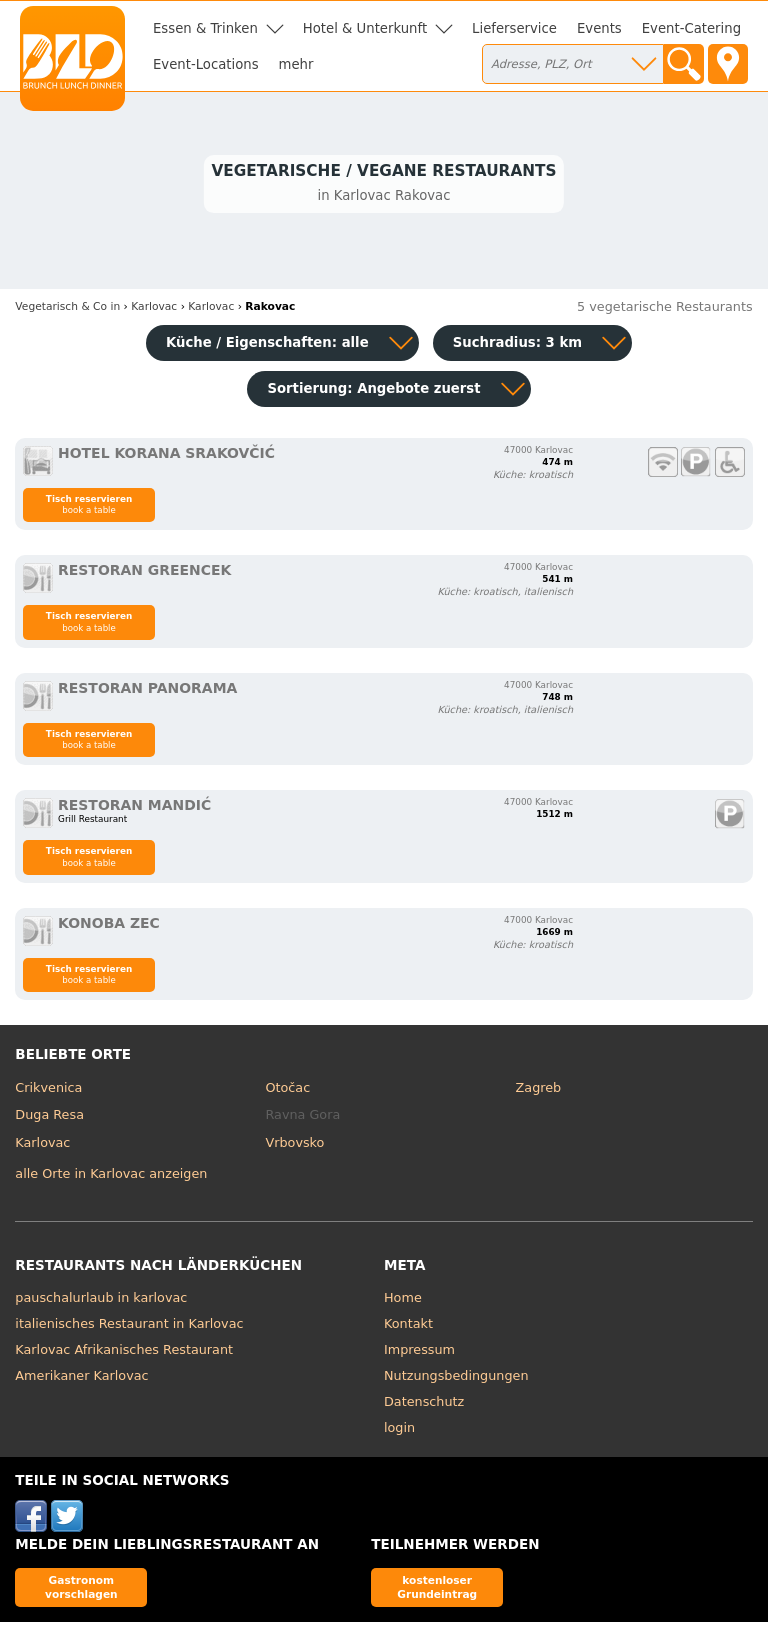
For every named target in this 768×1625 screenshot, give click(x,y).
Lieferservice (514, 28)
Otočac (287, 1089)
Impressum (419, 1352)
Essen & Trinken (205, 28)
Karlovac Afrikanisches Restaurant (124, 1352)
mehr (296, 64)
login (399, 1430)
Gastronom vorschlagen (81, 1589)
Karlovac (42, 1144)
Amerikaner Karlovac (81, 1378)
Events (599, 28)
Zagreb (539, 1089)
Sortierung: (373, 391)
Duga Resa (49, 1117)
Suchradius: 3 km (517, 345)
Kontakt (408, 1326)
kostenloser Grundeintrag (437, 1589)
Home (403, 1300)
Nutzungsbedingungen (456, 1378)
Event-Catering (691, 28)
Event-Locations (206, 64)
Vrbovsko (294, 1144)
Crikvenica (48, 1089)
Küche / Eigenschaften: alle (267, 345)
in (67, 309)
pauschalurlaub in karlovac (101, 1300)
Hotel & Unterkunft (365, 28)
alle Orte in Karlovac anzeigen (111, 1175)
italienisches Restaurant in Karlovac (129, 1326)
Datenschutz (424, 1404)
